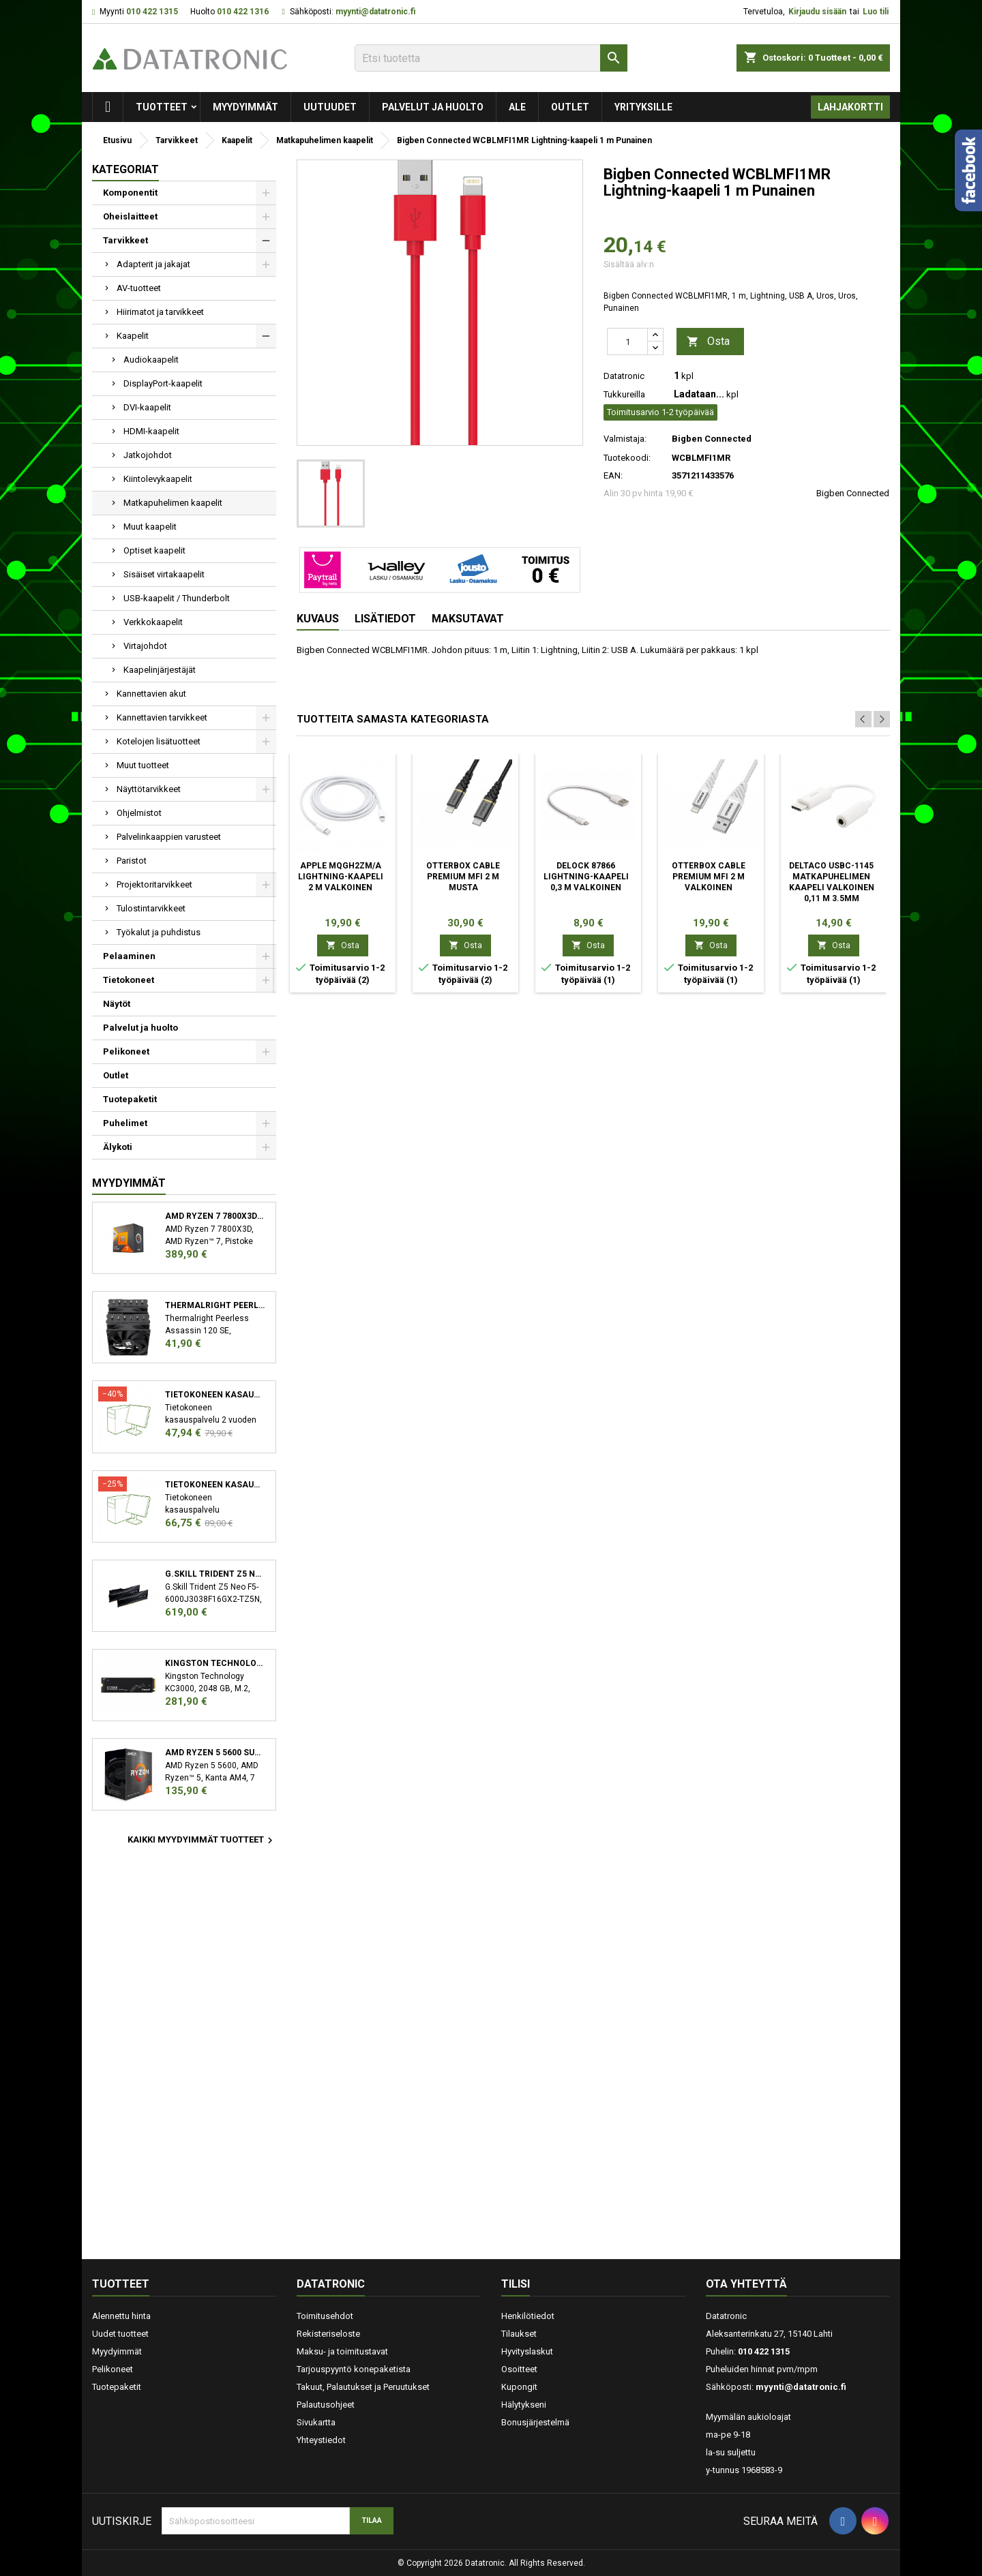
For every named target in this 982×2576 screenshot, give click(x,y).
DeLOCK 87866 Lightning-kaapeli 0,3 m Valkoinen (586, 876)
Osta (708, 342)
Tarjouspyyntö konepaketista (354, 2369)
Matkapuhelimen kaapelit (172, 503)
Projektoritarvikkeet (154, 884)
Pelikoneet (126, 1051)
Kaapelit (133, 336)
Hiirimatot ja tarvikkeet (160, 312)
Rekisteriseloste (328, 2334)
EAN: (613, 475)
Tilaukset (519, 2334)
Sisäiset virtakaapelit (164, 574)
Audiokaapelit (151, 359)
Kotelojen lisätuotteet (158, 741)
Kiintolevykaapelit (157, 479)
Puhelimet (125, 1123)
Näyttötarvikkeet (149, 789)
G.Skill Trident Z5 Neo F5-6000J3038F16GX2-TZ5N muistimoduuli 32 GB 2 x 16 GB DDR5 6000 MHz (215, 1574)
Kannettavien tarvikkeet (162, 717)
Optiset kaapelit (154, 550)
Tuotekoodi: (627, 458)
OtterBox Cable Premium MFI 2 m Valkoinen (708, 876)
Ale (517, 107)
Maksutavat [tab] (468, 618)
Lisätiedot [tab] (385, 618)
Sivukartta (316, 2422)
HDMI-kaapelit (151, 431)
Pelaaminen (129, 956)
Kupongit (519, 2387)
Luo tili (876, 11)
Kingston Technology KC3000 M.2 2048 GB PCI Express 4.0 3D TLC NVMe (215, 1663)
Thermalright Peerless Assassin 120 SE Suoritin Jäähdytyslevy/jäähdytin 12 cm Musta (215, 1305)
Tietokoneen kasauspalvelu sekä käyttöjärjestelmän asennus (215, 1485)
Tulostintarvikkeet (151, 908)
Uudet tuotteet (120, 2334)
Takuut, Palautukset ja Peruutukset (363, 2387)
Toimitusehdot (325, 2316)
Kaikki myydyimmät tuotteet (202, 1840)
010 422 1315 (152, 11)
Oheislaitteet (130, 216)
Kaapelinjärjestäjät (159, 670)
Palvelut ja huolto (432, 107)
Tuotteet (162, 107)
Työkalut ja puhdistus (158, 932)
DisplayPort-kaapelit (163, 383)
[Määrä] (627, 341)
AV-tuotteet (139, 288)
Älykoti (117, 1147)
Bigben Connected (852, 493)
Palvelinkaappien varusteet (169, 837)
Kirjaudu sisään (817, 11)
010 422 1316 (243, 11)
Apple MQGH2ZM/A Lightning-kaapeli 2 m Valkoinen (340, 876)
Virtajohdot (145, 646)
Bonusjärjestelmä (535, 2422)
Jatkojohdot (147, 455)
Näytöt (116, 1004)
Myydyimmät (245, 107)
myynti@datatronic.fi (375, 11)
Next (882, 719)
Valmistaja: (625, 439)
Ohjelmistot (139, 813)
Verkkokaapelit (153, 622)
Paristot (132, 860)
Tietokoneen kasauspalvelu (215, 1395)
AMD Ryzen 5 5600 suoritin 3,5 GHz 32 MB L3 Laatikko (215, 1752)
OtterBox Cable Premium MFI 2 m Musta (463, 876)
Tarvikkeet (125, 240)
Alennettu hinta (121, 2316)
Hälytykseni (523, 2404)
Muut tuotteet (143, 765)
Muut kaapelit (150, 526)
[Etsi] (491, 58)
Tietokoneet (128, 980)
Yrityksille (643, 107)
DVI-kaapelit (147, 407)
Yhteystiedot (321, 2440)
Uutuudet (330, 107)
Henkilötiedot (527, 2316)
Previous (863, 719)
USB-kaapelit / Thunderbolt (176, 598)
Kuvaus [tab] (318, 618)
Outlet (570, 107)
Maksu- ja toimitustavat (342, 2351)
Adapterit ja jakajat (153, 264)
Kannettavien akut (151, 693)
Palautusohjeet (326, 2404)
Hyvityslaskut (527, 2351)
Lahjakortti (850, 107)
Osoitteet (519, 2369)
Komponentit (130, 192)
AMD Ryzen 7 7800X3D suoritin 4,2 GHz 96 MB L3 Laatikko (215, 1216)
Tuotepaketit (130, 1099)
